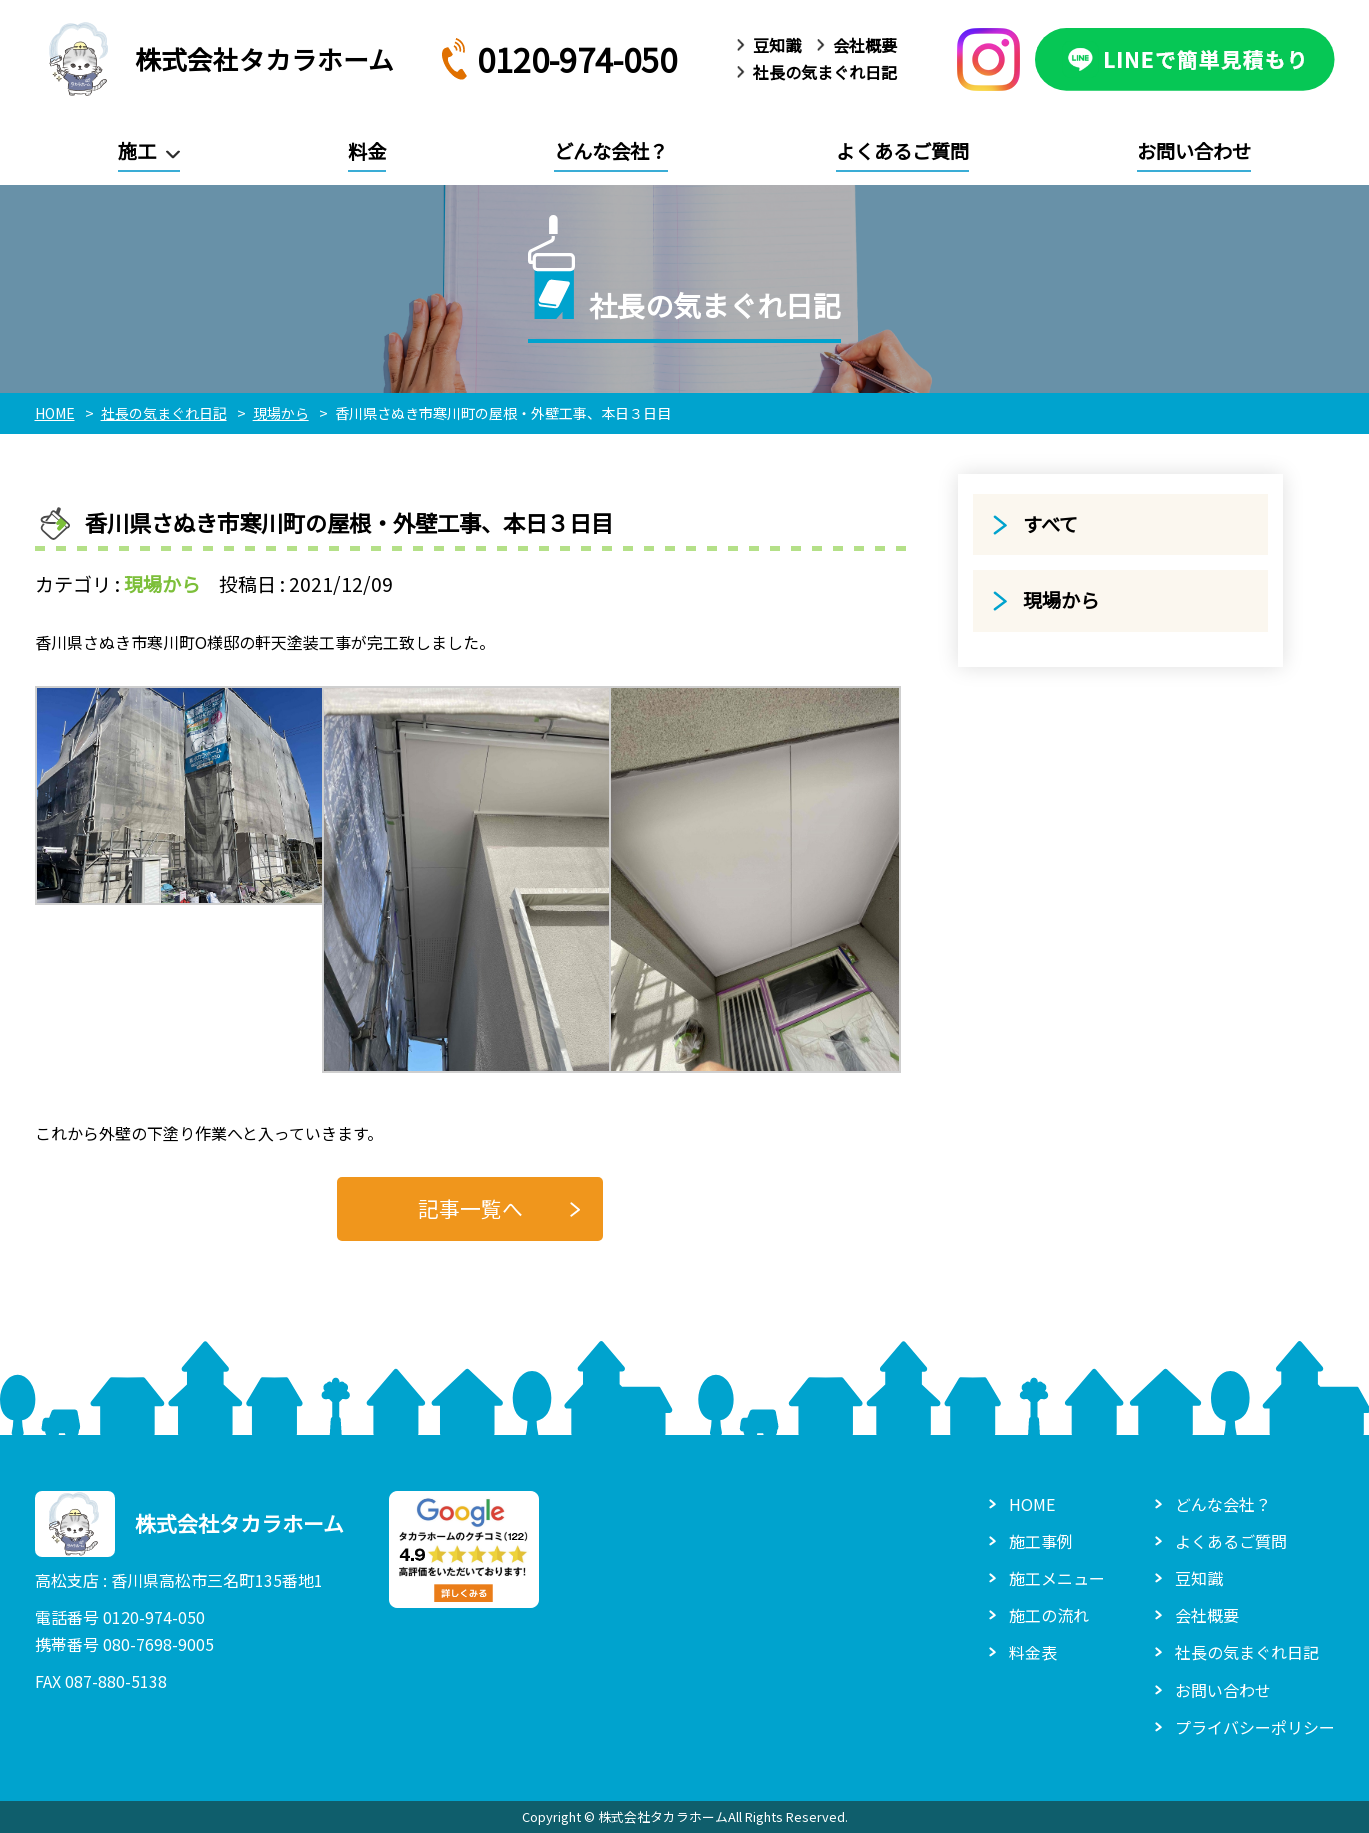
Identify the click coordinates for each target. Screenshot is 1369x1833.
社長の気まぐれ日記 (825, 72)
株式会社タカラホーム (214, 59)
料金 (367, 151)
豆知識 (777, 45)
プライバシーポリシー (1255, 1727)
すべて (1050, 524)
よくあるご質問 (902, 151)
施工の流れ (1049, 1615)
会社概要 (865, 45)
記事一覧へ (470, 1208)
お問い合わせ (1194, 151)
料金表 (1033, 1652)
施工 (137, 151)
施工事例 (1041, 1541)
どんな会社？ (611, 151)
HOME (1032, 1504)
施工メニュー (1057, 1578)
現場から (162, 584)
